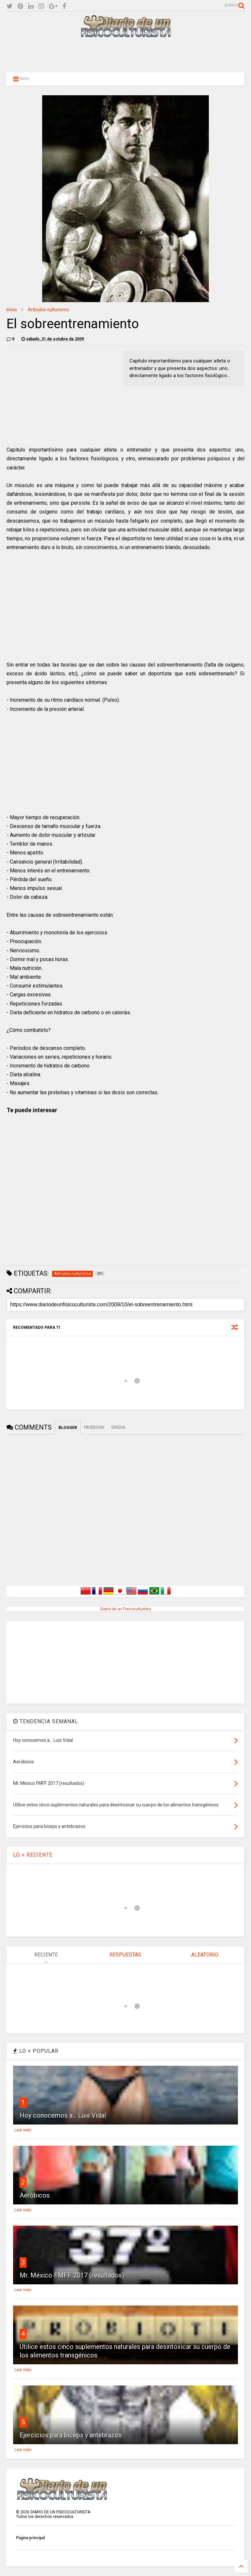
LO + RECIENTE (33, 1855)
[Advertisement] (125, 54)
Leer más (22, 2130)
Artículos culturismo (48, 309)
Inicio (12, 309)
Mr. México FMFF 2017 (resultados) (72, 2275)
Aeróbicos (35, 2195)
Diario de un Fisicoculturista (125, 1609)
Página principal (30, 2538)
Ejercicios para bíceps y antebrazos (71, 2435)
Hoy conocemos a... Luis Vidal (63, 2115)
